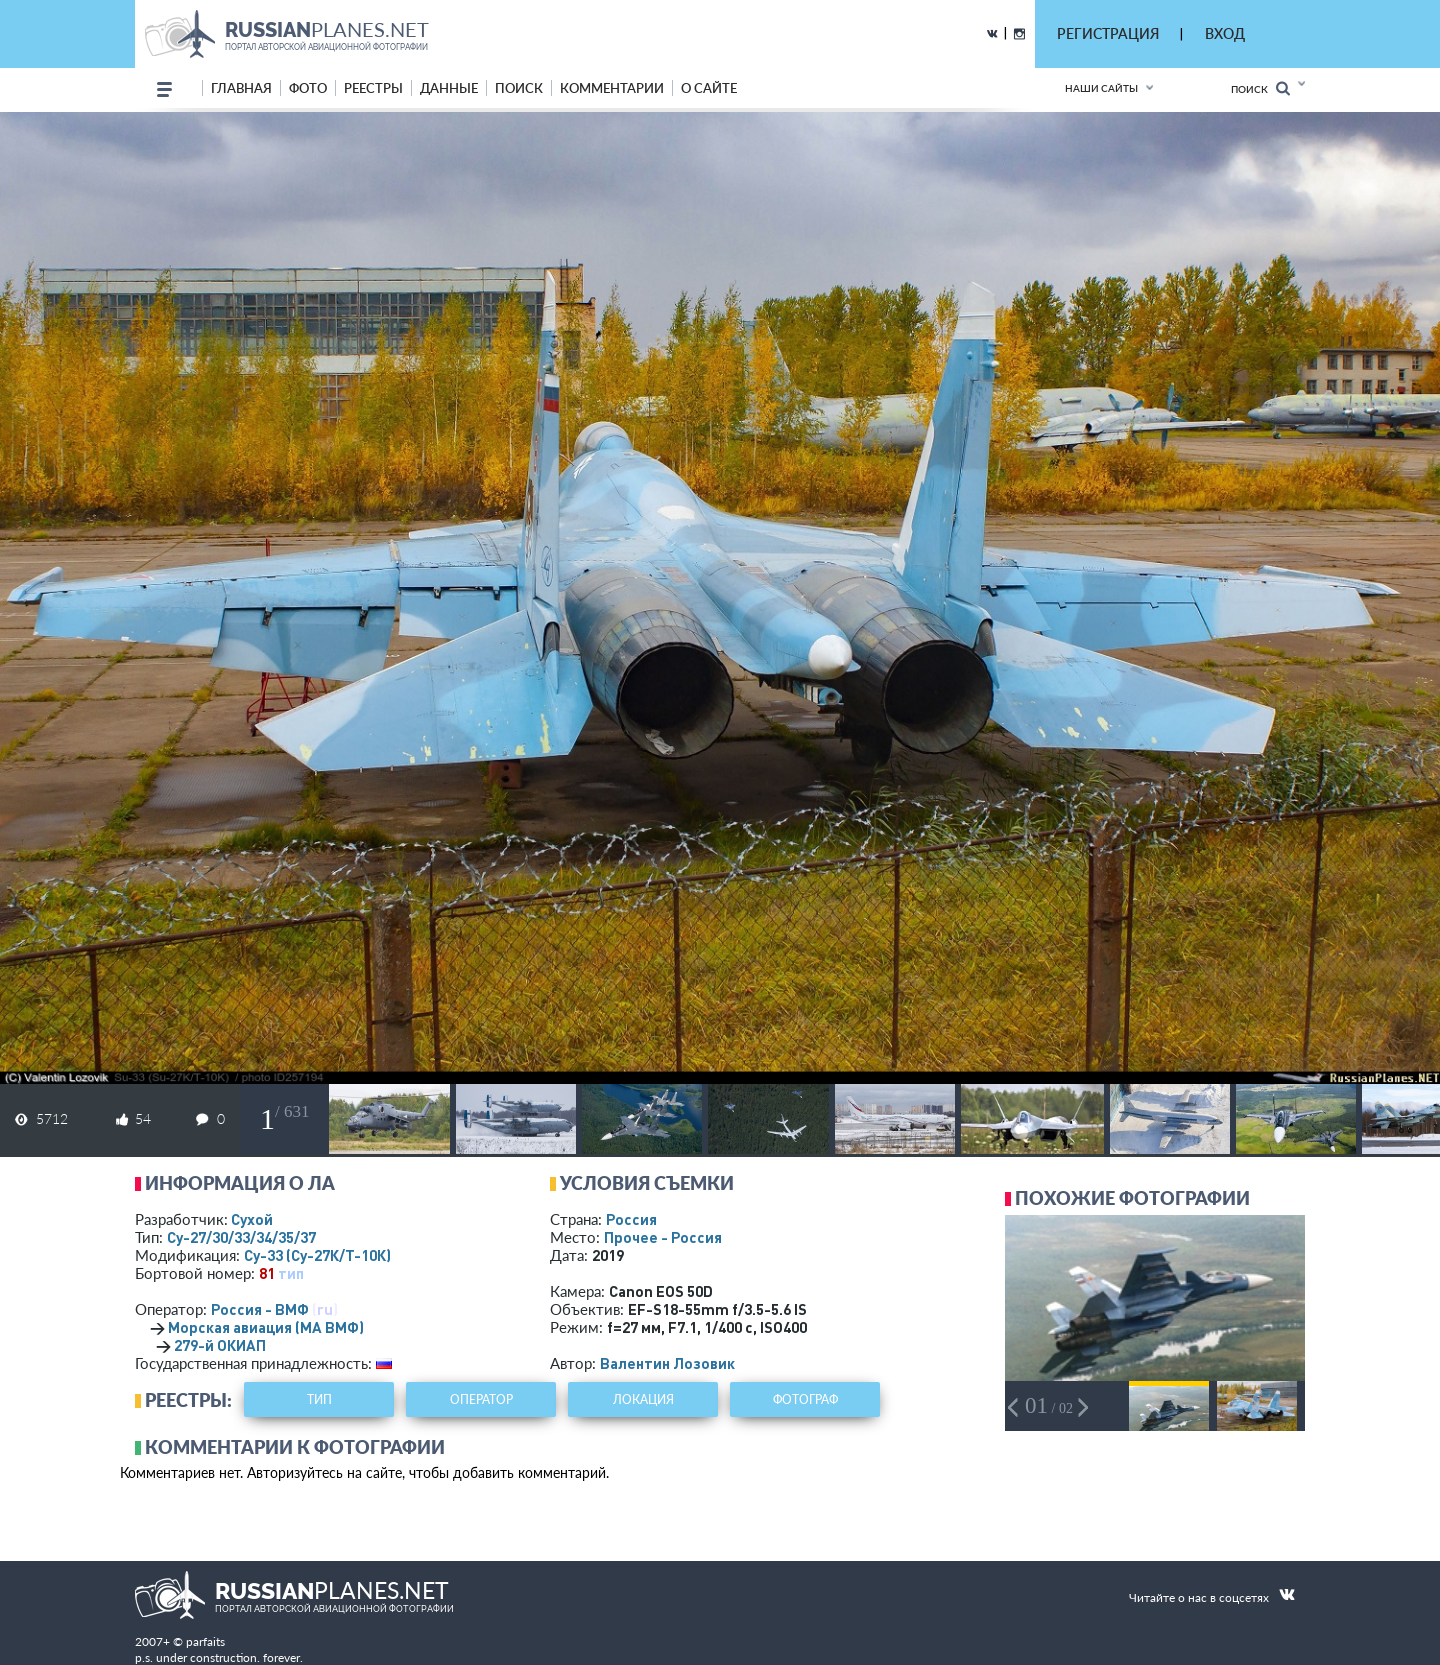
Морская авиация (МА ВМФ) (266, 1327)
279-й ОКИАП (220, 1345)
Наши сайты (1101, 88)
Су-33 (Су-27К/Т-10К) (317, 1255)
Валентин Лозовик (667, 1363)
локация (643, 1399)
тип (291, 1273)
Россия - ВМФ (260, 1309)
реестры (373, 88)
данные (449, 88)
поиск (519, 88)
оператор (481, 1399)
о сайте (709, 88)
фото (308, 88)
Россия (631, 1219)
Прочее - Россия (663, 1237)
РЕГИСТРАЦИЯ (1108, 33)
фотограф (805, 1399)
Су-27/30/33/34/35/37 (241, 1237)
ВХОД (1225, 33)
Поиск (1260, 88)
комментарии (612, 88)
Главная (241, 88)
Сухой (252, 1219)
